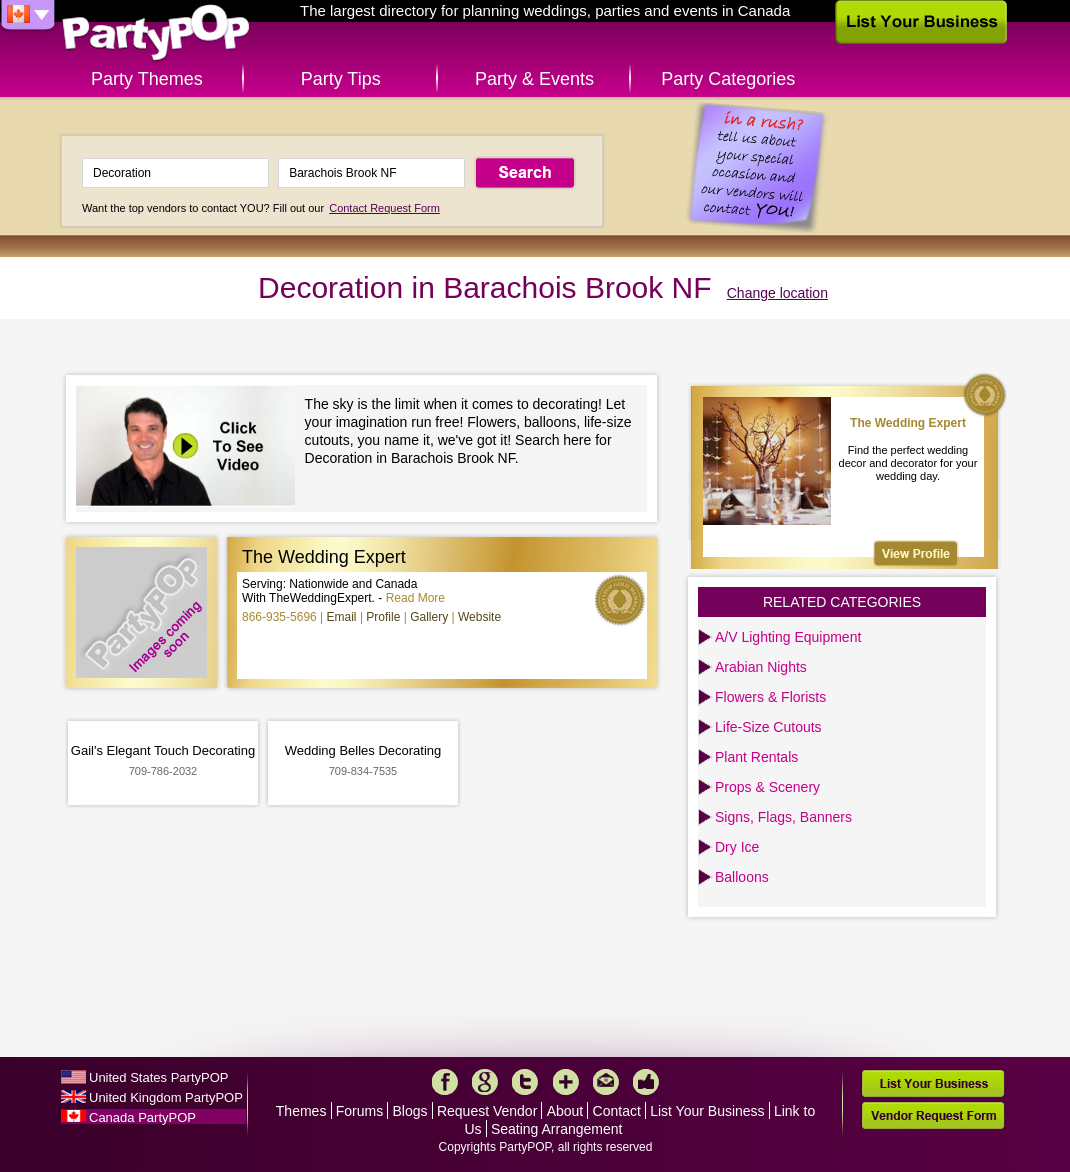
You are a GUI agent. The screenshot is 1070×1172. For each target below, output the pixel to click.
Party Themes (147, 79)
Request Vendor (487, 1111)
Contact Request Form (384, 208)
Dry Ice (737, 847)
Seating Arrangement (557, 1129)
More (566, 1082)
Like (646, 1082)
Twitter (525, 1082)
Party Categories (728, 79)
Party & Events (534, 79)
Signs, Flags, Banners (783, 817)
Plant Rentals (756, 757)
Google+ (485, 1082)
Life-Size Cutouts (768, 727)
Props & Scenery (767, 787)
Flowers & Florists (770, 697)
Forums (359, 1111)
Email (342, 617)
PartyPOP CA (156, 33)
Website (479, 617)
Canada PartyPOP (142, 1117)
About (565, 1111)
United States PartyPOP (158, 1077)
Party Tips (341, 79)
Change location (777, 293)
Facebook (445, 1082)
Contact (617, 1111)
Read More (415, 598)
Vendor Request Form (933, 1115)
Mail (606, 1082)
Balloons (742, 877)
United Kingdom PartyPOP (166, 1097)
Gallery (429, 617)
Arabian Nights (761, 667)
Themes (301, 1111)
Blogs (410, 1111)
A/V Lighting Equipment (788, 637)
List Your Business (707, 1111)
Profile (383, 617)
